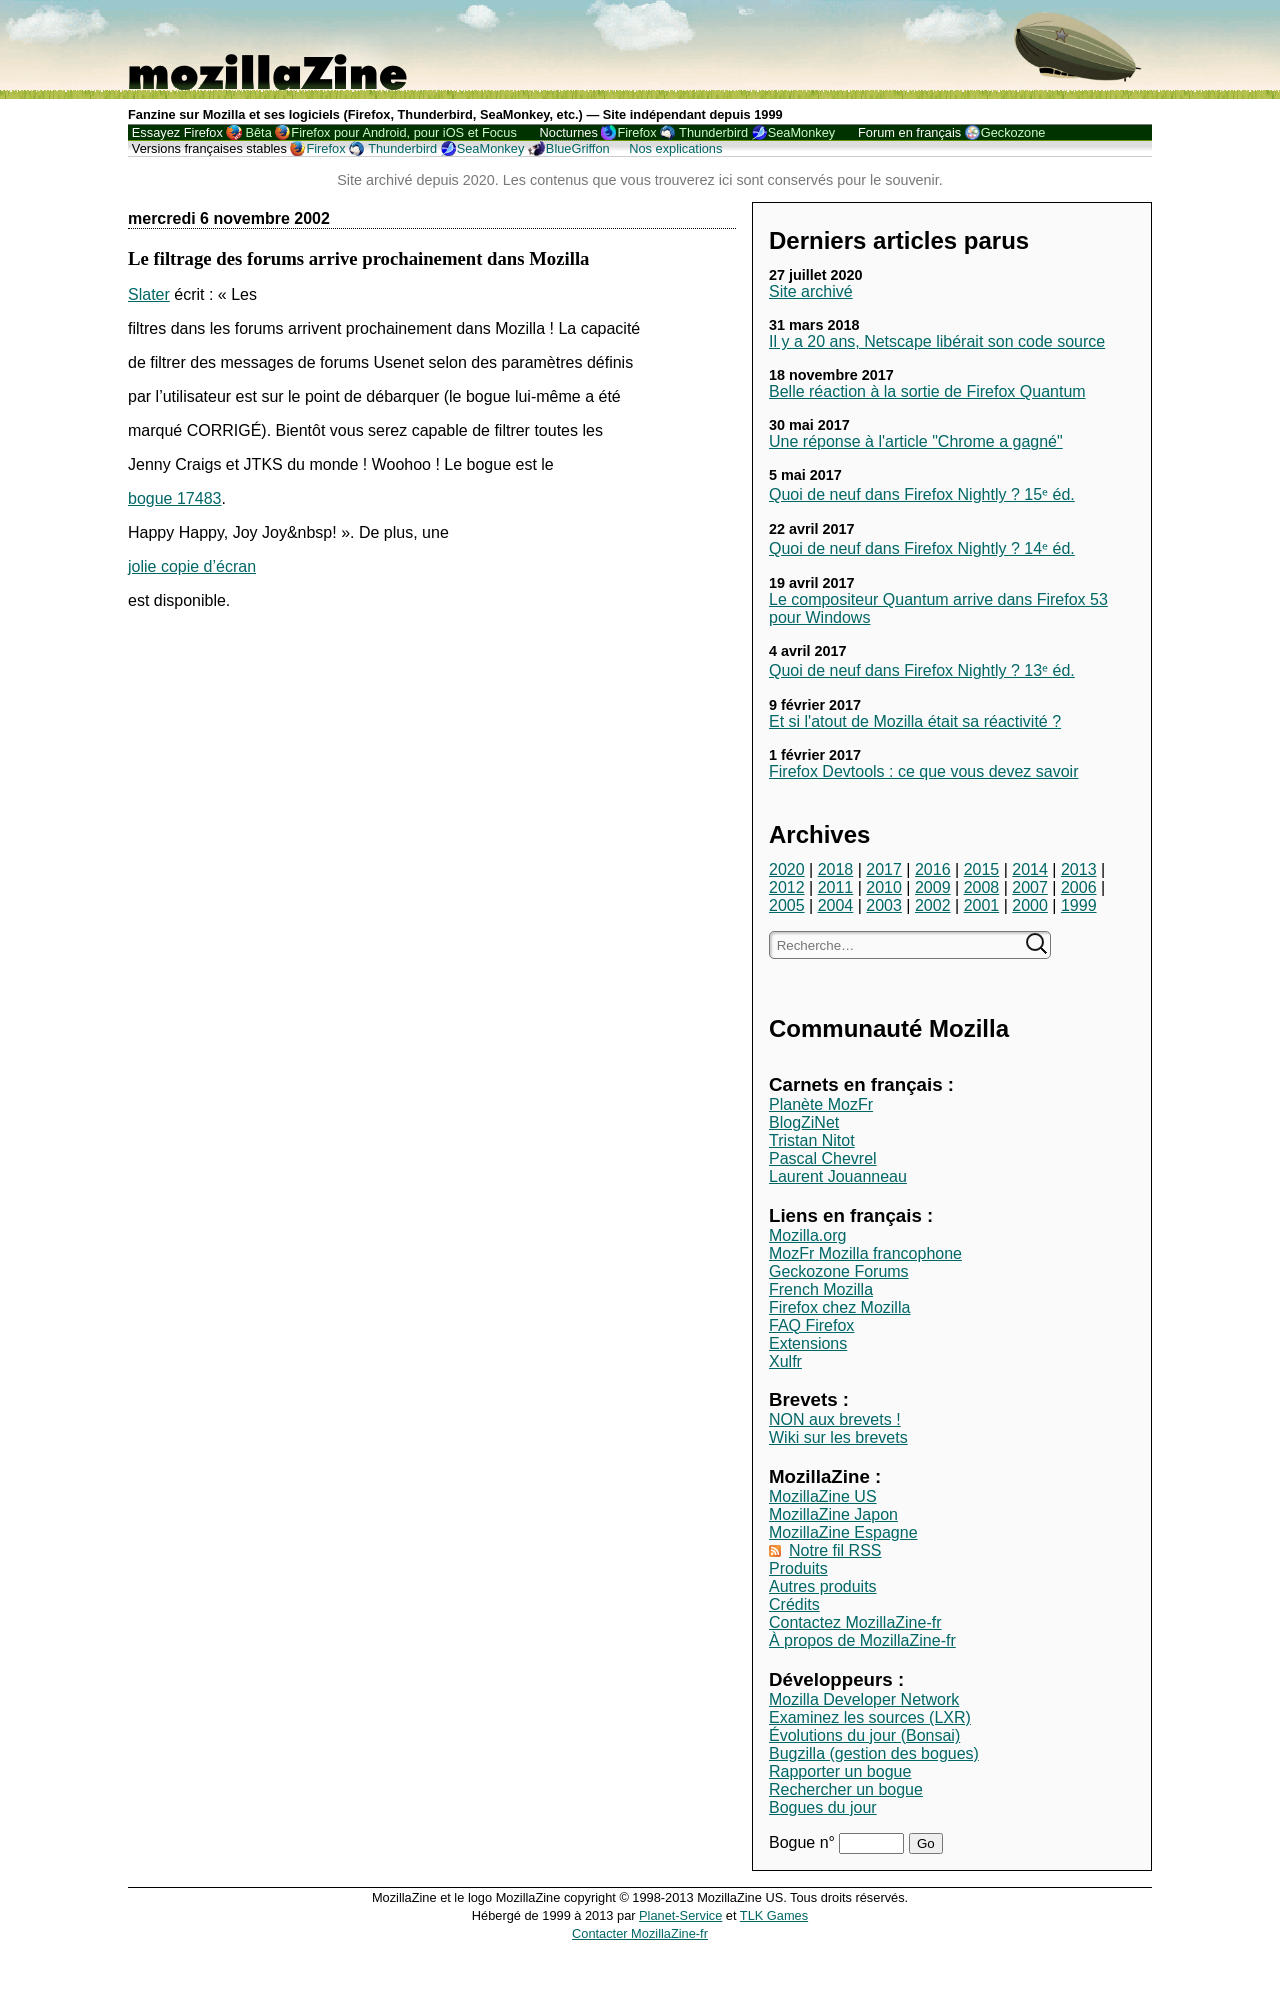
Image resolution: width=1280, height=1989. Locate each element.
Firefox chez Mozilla (839, 1307)
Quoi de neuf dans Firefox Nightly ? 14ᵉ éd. (922, 548)
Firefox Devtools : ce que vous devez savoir (923, 771)
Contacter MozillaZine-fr (640, 1933)
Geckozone (1013, 132)
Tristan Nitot (812, 1140)
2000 (1030, 905)
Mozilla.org (807, 1235)
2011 (836, 887)
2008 (982, 887)
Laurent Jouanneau (838, 1176)
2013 (1079, 869)
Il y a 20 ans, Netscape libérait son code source (937, 341)
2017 (884, 869)
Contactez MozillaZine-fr (855, 1622)
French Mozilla (821, 1289)
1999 (1079, 905)
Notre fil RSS (835, 1550)
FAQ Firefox (811, 1325)
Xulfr (785, 1361)
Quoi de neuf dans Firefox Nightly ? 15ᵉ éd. (922, 494)
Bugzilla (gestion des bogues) (874, 1753)
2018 (836, 869)
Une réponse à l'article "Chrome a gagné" (916, 441)
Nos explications (675, 148)
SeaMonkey (802, 132)
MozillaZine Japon (833, 1514)
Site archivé (811, 291)
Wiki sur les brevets (838, 1437)
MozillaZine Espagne (843, 1532)
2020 (787, 869)
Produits (798, 1568)
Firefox (636, 132)
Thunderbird (713, 132)
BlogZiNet (804, 1122)
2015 (982, 869)
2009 (933, 887)
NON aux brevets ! (835, 1419)
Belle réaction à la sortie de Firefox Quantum (927, 391)
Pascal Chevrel (823, 1158)
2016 (933, 869)
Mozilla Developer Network (864, 1699)
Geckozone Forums (839, 1271)
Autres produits (823, 1586)
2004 (836, 905)
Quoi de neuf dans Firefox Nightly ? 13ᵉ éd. (922, 670)
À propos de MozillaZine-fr (862, 1640)
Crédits (794, 1604)
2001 (982, 905)
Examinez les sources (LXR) (870, 1717)
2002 (933, 905)
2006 (1079, 887)
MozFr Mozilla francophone (865, 1253)
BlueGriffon (578, 148)
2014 (1030, 869)
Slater (149, 294)
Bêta (258, 132)
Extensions (808, 1343)
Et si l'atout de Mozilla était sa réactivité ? (915, 721)
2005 (787, 905)
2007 (1030, 887)
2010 (884, 887)
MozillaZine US (823, 1496)
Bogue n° (804, 1842)
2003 (884, 905)
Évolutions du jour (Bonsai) (864, 1735)
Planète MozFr (821, 1104)
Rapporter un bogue (840, 1771)
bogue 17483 (174, 498)
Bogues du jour (823, 1807)
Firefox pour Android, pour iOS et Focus (403, 132)
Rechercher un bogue (846, 1789)
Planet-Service (680, 1915)
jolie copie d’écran (192, 566)
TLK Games (774, 1915)
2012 (787, 887)
